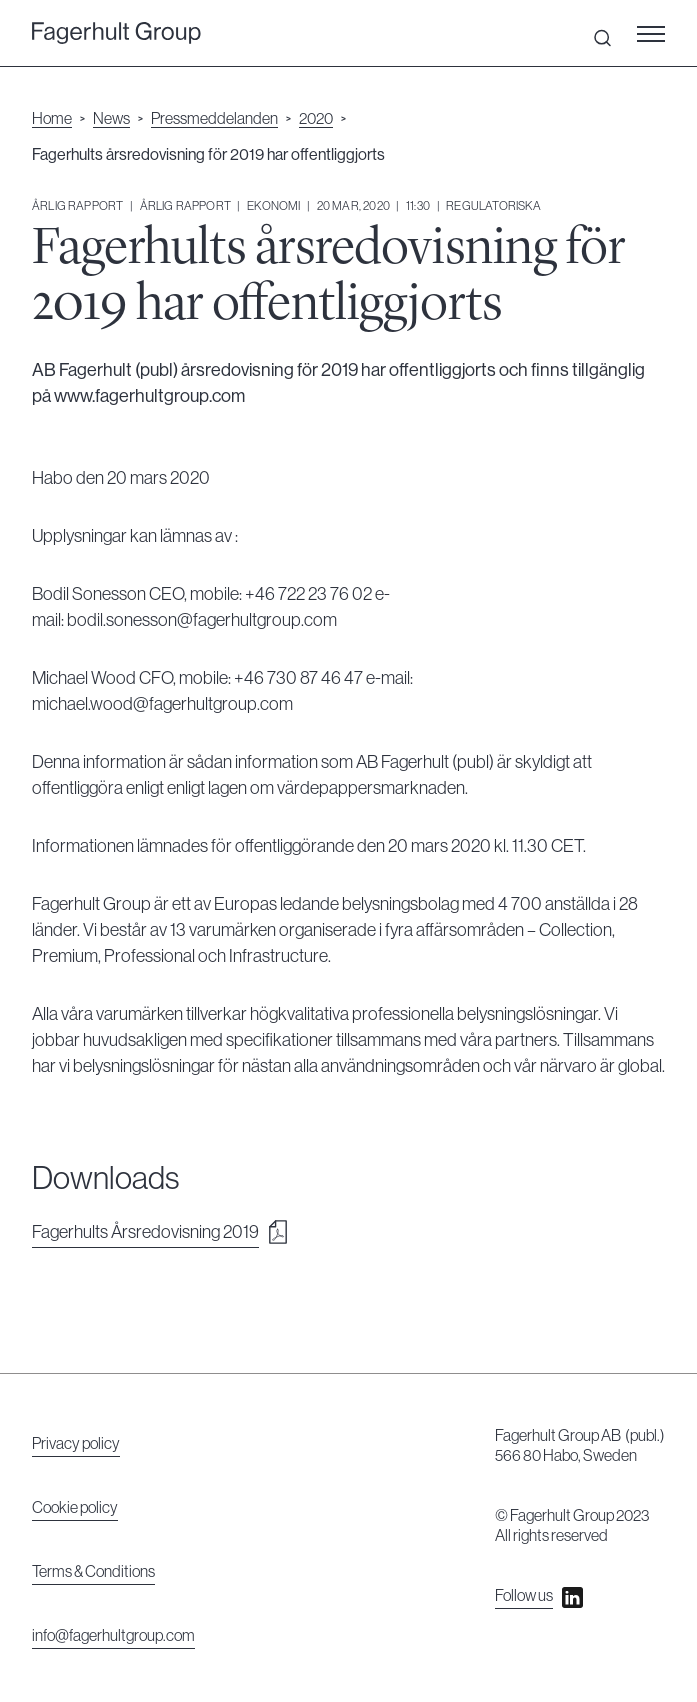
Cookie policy (75, 1508)
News (111, 119)
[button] (657, 33)
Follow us (524, 1596)
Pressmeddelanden (214, 119)
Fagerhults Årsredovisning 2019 (145, 1232)
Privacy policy (76, 1444)
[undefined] (116, 33)
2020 (316, 119)
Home (52, 119)
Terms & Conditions (93, 1572)
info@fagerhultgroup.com (113, 1636)
